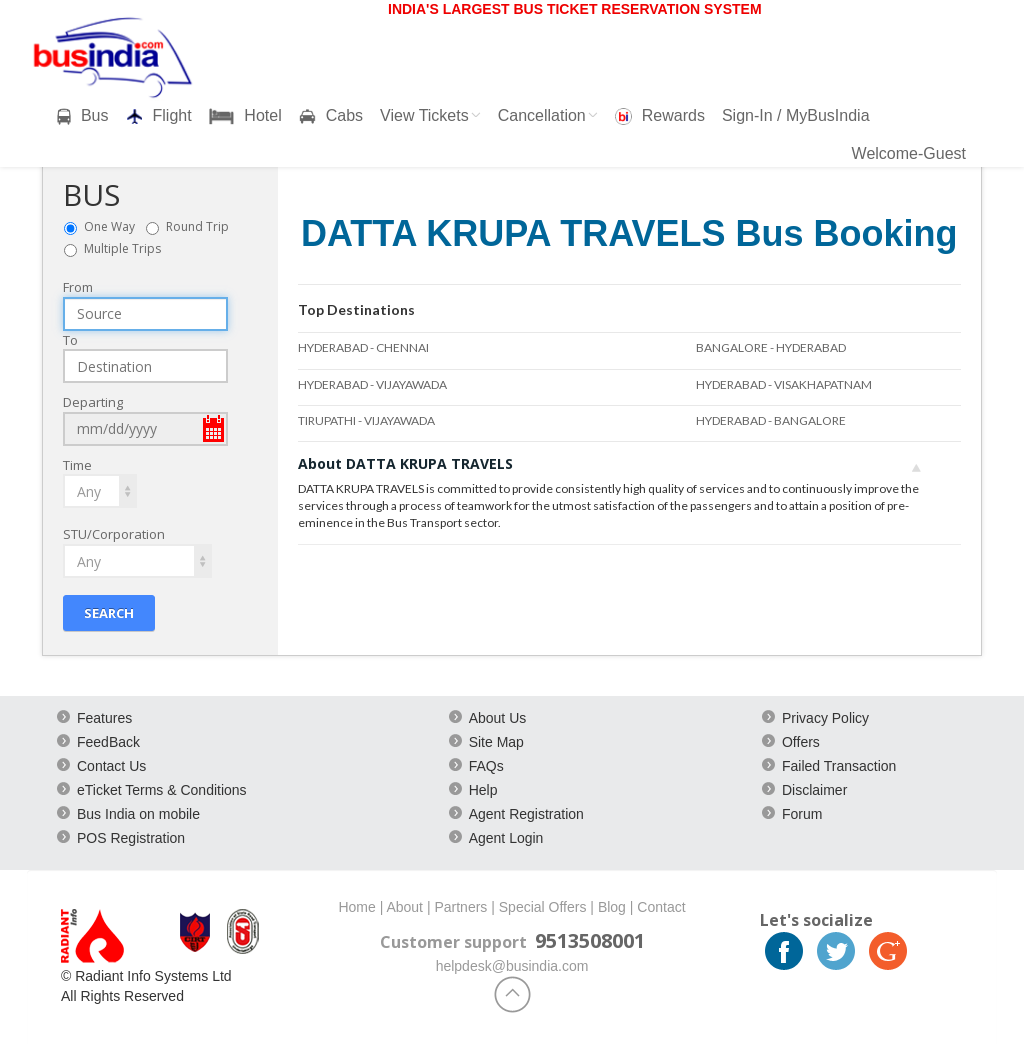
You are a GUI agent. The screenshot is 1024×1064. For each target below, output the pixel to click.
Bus (83, 116)
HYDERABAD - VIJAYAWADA (372, 384)
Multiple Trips (122, 248)
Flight (159, 116)
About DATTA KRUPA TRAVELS (610, 463)
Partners (460, 907)
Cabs (331, 116)
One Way (114, 226)
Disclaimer (814, 790)
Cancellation (548, 115)
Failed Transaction (839, 766)
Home (356, 907)
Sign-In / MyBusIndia (796, 115)
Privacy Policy (825, 718)
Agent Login (506, 838)
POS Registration (131, 838)
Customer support (453, 942)
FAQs (486, 766)
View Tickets (430, 115)
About (404, 907)
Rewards (660, 116)
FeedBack (108, 742)
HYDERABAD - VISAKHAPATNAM (784, 384)
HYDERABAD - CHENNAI (363, 347)
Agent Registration (526, 814)
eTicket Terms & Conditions (162, 790)
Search (109, 612)
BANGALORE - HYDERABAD (771, 347)
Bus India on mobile (138, 814)
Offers (801, 742)
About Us (498, 718)
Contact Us (111, 766)
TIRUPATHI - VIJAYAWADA (366, 420)
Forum (802, 814)
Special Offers (543, 907)
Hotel (245, 116)
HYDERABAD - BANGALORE (771, 420)
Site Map (496, 742)
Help (483, 790)
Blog (612, 907)
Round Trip (202, 226)
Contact (661, 907)
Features (104, 718)
